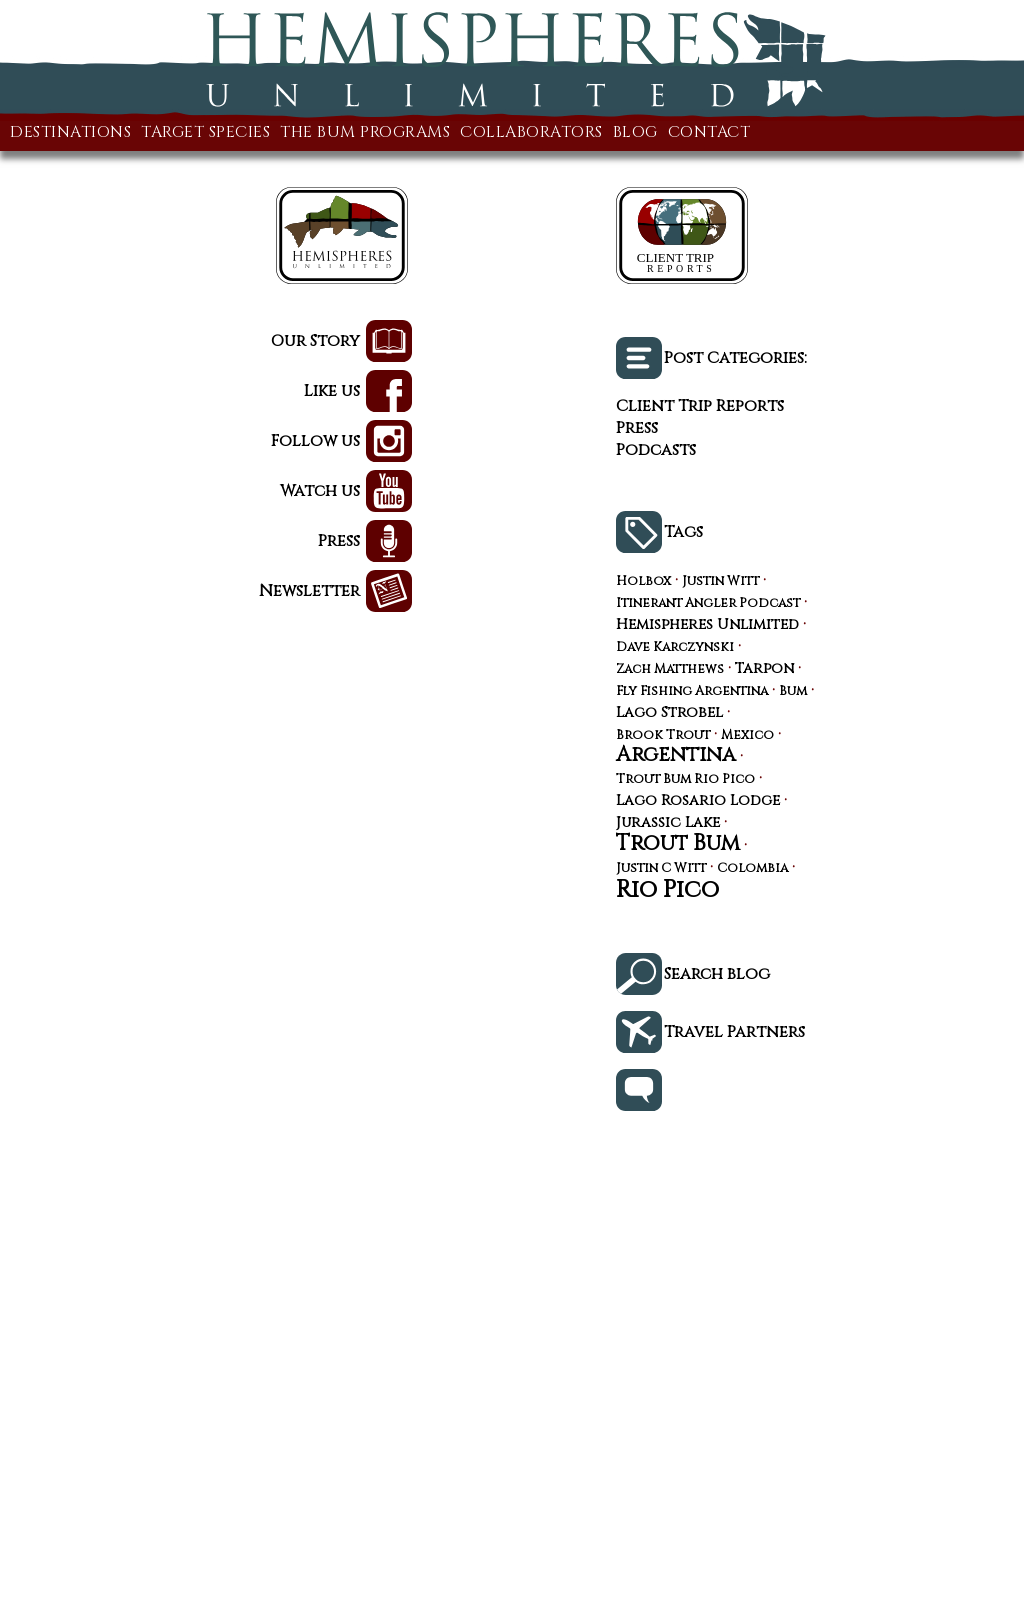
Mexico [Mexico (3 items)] (747, 736)
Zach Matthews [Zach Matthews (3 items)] (670, 670)
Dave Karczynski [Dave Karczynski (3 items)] (675, 648)
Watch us (320, 491)
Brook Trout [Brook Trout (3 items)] (663, 736)
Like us (332, 391)
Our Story (315, 341)
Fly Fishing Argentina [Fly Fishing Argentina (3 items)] (692, 692)
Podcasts (656, 450)
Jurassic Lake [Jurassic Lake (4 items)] (668, 823)
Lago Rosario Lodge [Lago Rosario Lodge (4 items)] (698, 801)
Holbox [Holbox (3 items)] (643, 582)
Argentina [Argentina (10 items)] (676, 755)
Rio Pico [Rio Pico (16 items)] (667, 890)
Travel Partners (734, 1032)
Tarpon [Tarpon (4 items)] (764, 669)
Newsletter (309, 591)
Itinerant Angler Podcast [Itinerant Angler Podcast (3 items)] (708, 604)
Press (339, 541)
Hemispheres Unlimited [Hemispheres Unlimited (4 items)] (707, 625)
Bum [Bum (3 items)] (793, 692)
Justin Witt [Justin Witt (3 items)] (720, 582)
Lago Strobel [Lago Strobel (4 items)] (669, 713)
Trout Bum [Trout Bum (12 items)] (678, 844)
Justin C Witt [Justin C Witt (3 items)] (661, 869)
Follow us (315, 441)
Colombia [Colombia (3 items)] (752, 869)
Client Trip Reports (700, 406)
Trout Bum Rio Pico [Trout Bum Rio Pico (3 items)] (685, 780)
